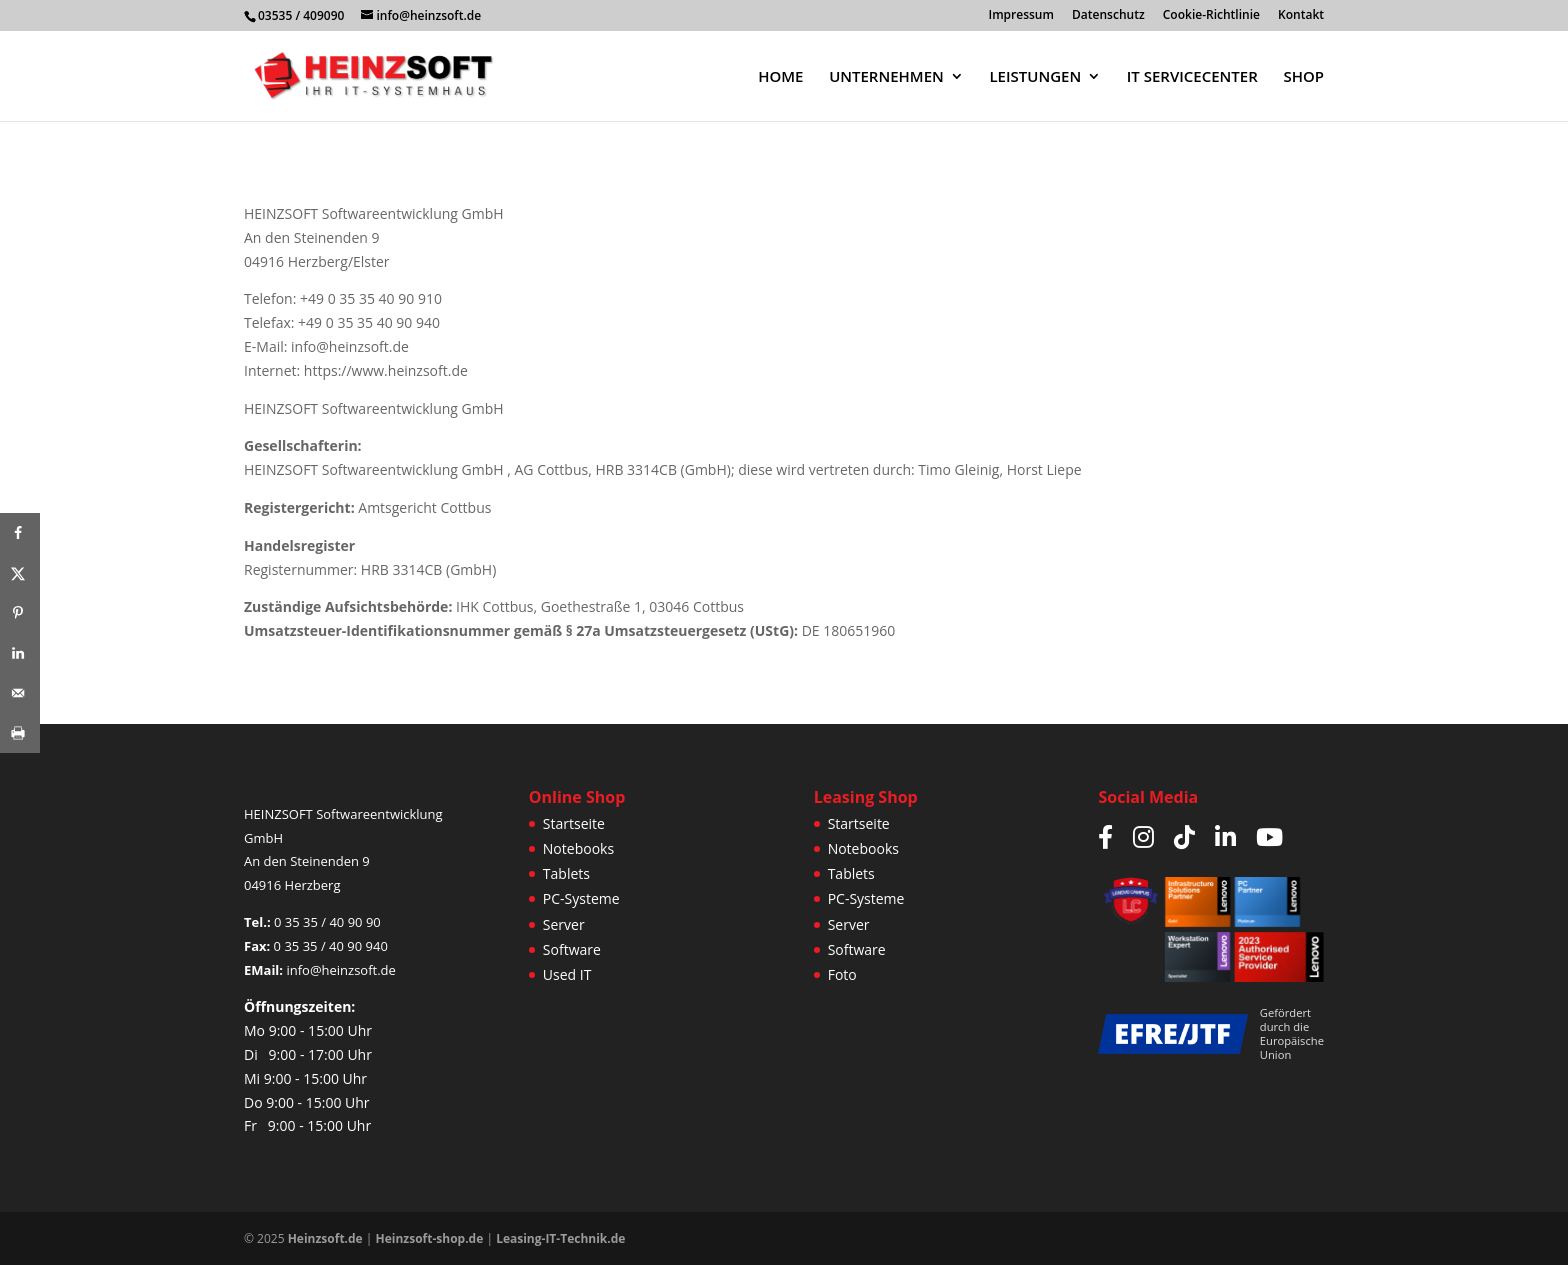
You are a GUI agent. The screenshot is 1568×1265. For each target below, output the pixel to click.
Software (572, 949)
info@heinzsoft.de (340, 970)
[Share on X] (20, 573)
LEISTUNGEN (1035, 77)
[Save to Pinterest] (20, 613)
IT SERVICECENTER (1192, 77)
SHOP (1303, 77)
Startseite (574, 823)
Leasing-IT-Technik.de (560, 1238)
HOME (780, 77)
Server (564, 924)
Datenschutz (1108, 16)
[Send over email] (20, 693)
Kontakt (1301, 16)
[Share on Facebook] (20, 533)
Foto (842, 974)
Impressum (1021, 16)
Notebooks (578, 848)
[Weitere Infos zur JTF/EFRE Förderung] (1172, 1033)
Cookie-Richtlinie (1211, 16)
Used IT (567, 974)
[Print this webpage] (20, 733)
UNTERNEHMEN (886, 77)
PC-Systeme (581, 898)
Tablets (566, 873)
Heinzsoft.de (325, 1238)
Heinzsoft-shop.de (430, 1238)
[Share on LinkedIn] (20, 653)
